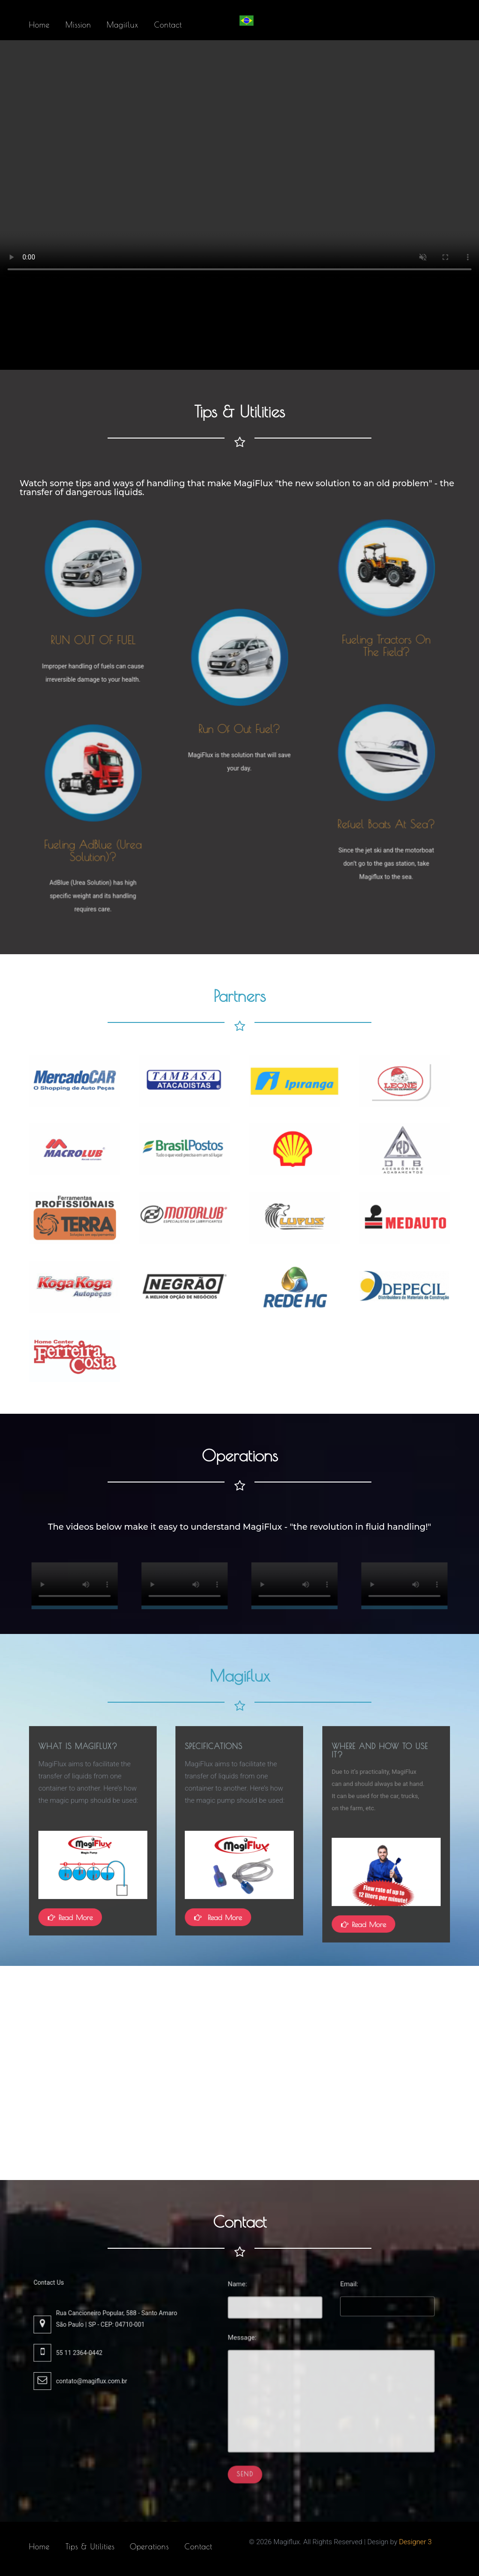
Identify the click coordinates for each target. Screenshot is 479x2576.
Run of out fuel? (239, 720)
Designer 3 (415, 2542)
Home (39, 2546)
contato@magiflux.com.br (99, 2366)
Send (275, 2442)
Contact (198, 2546)
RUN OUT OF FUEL (92, 631)
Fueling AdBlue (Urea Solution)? (93, 841)
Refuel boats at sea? (386, 815)
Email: (342, 2320)
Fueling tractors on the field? (385, 631)
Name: (271, 2320)
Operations (149, 2546)
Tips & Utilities (90, 2546)
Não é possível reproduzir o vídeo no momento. (74, 1584)
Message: (274, 2354)
